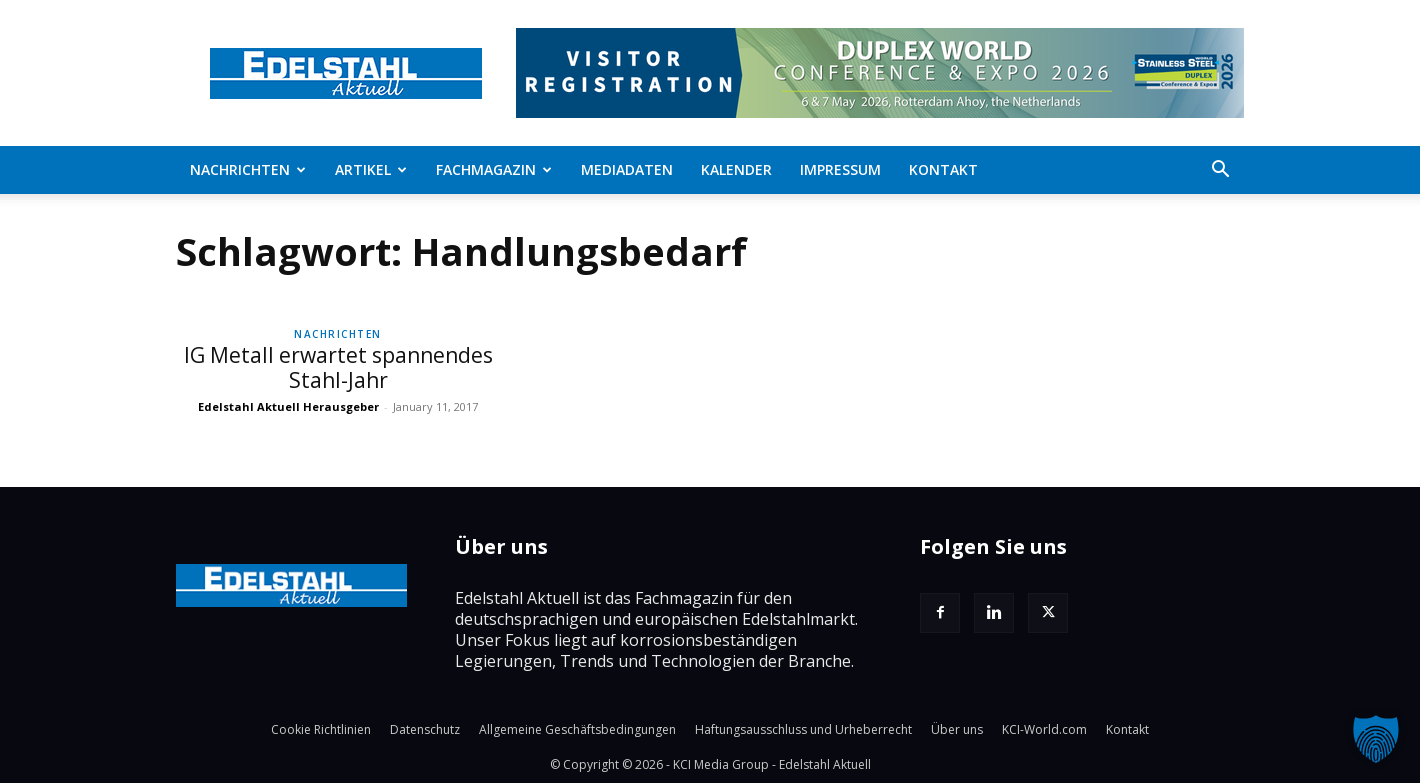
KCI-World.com (1044, 729)
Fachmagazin (494, 169)
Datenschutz (425, 729)
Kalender (736, 169)
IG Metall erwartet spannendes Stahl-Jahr (338, 367)
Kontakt (943, 169)
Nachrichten (248, 169)
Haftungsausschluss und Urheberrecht (803, 729)
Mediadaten (627, 169)
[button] (1220, 171)
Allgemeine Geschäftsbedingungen (577, 729)
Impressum (840, 169)
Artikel (371, 169)
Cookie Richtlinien (321, 729)
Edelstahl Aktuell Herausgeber (288, 406)
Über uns (957, 729)
